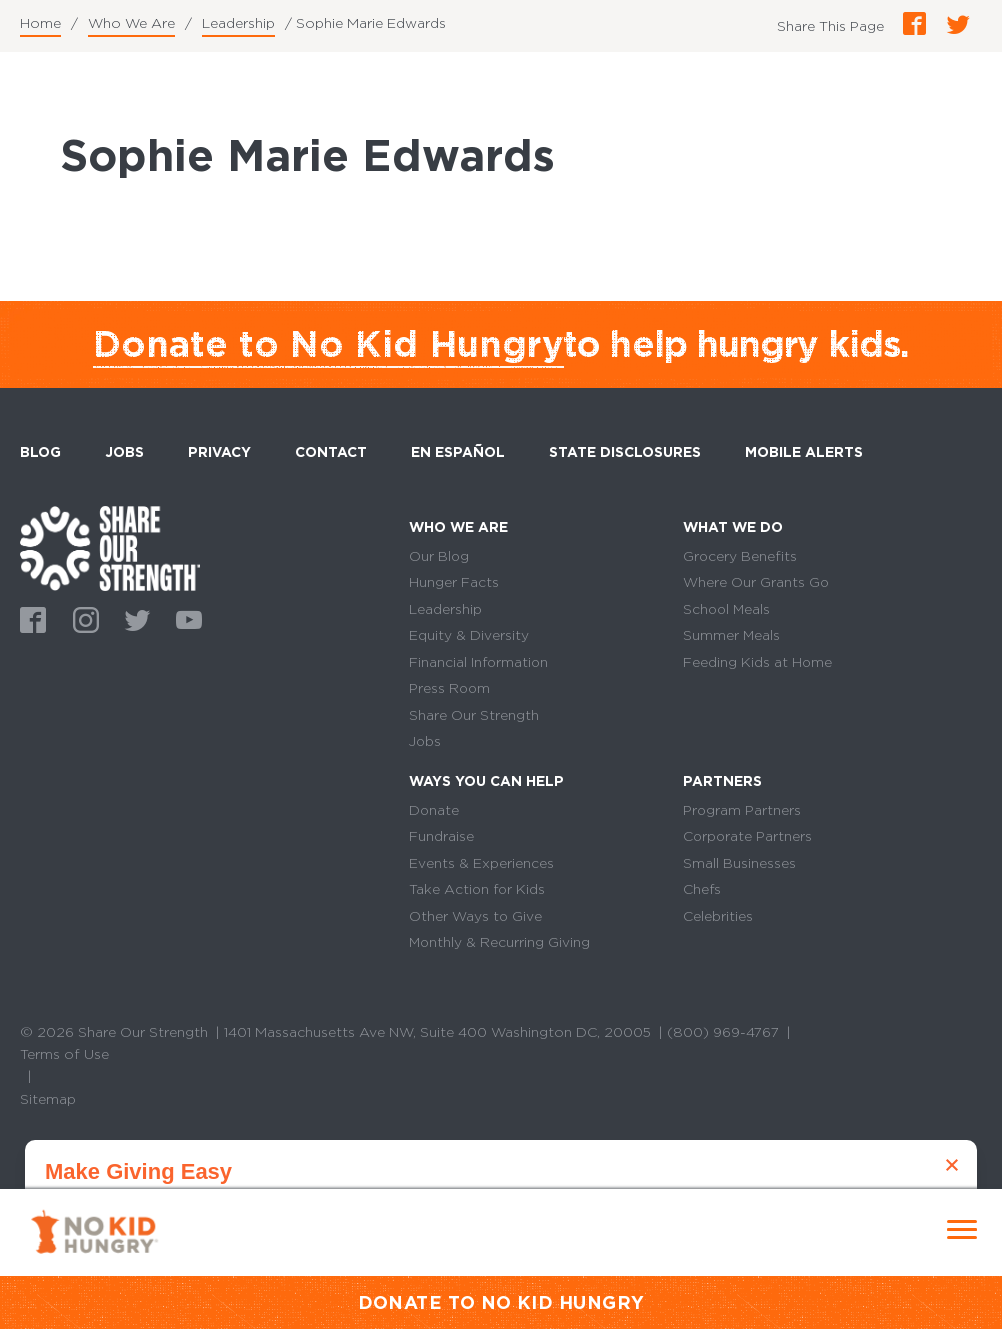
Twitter (134, 618)
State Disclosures (626, 452)
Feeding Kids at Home (758, 663)
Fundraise (441, 840)
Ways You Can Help (487, 783)
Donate (434, 813)
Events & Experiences (481, 866)
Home (40, 23)
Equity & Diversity (469, 636)
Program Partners (742, 813)
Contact (332, 452)
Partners (722, 783)
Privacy (220, 452)
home (110, 548)
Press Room (450, 690)
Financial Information (480, 663)
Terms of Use (64, 1059)
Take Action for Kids (478, 893)
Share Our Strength (474, 717)
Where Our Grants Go (756, 583)
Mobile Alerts (805, 449)
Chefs (702, 893)
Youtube (186, 618)
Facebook (30, 618)
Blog (40, 452)
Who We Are (131, 23)
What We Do (734, 527)
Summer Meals (732, 636)
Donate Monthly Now (501, 1259)
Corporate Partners (748, 840)
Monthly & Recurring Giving (500, 947)
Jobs (124, 452)
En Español (459, 452)
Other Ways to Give (476, 920)
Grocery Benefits (740, 556)
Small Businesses (739, 866)
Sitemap (48, 1104)
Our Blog (439, 556)
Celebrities (718, 920)
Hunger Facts (454, 583)
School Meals (728, 610)
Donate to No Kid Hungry (328, 344)
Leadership (238, 23)
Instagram (82, 618)
